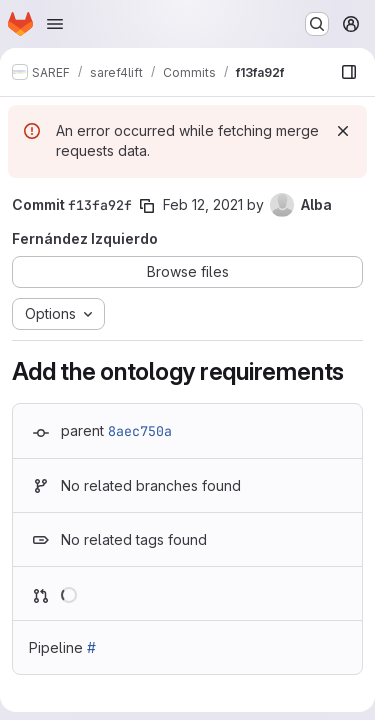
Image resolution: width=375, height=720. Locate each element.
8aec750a (140, 431)
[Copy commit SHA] (147, 206)
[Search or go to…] (317, 24)
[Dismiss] (343, 131)
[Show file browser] (349, 72)
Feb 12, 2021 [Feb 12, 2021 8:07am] (203, 204)
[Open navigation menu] (55, 24)
